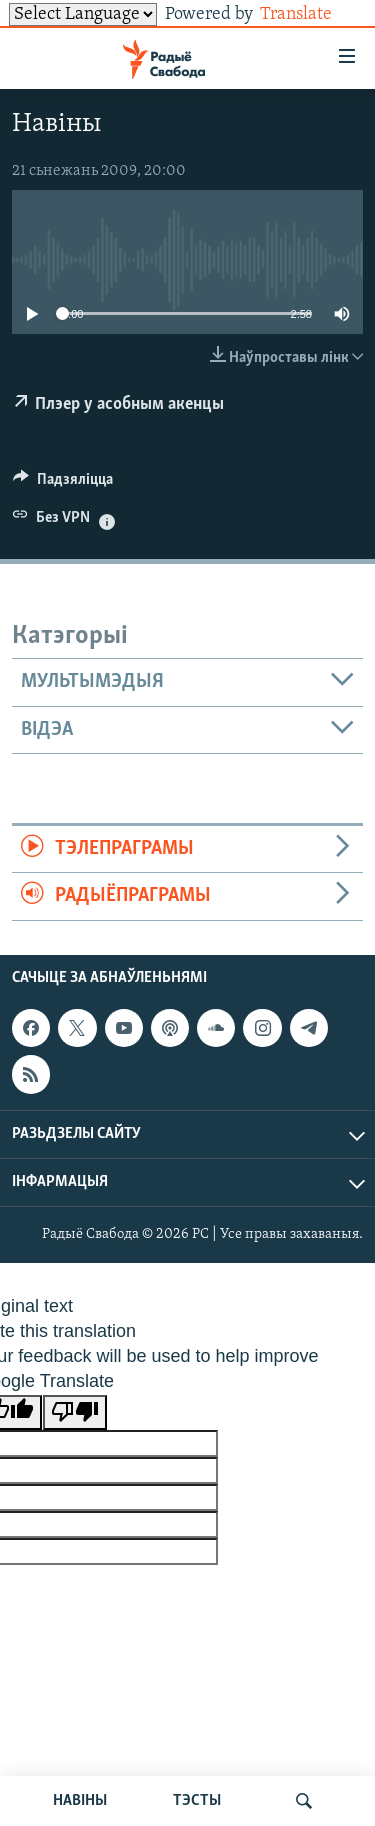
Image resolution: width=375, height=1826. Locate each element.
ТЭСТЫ (197, 1801)
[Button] (63, 484)
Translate (311, 14)
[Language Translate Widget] (83, 14)
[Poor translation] (75, 1412)
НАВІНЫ (80, 1801)
